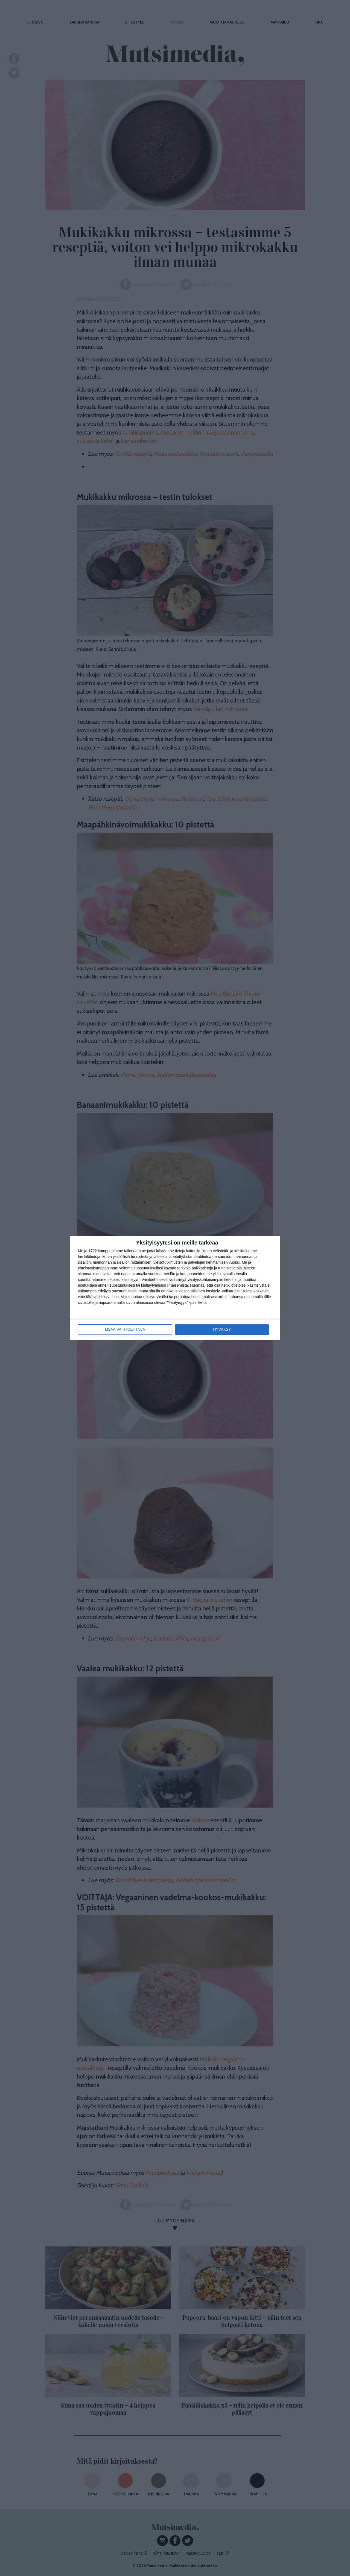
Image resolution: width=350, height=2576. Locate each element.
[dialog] (175, 1288)
